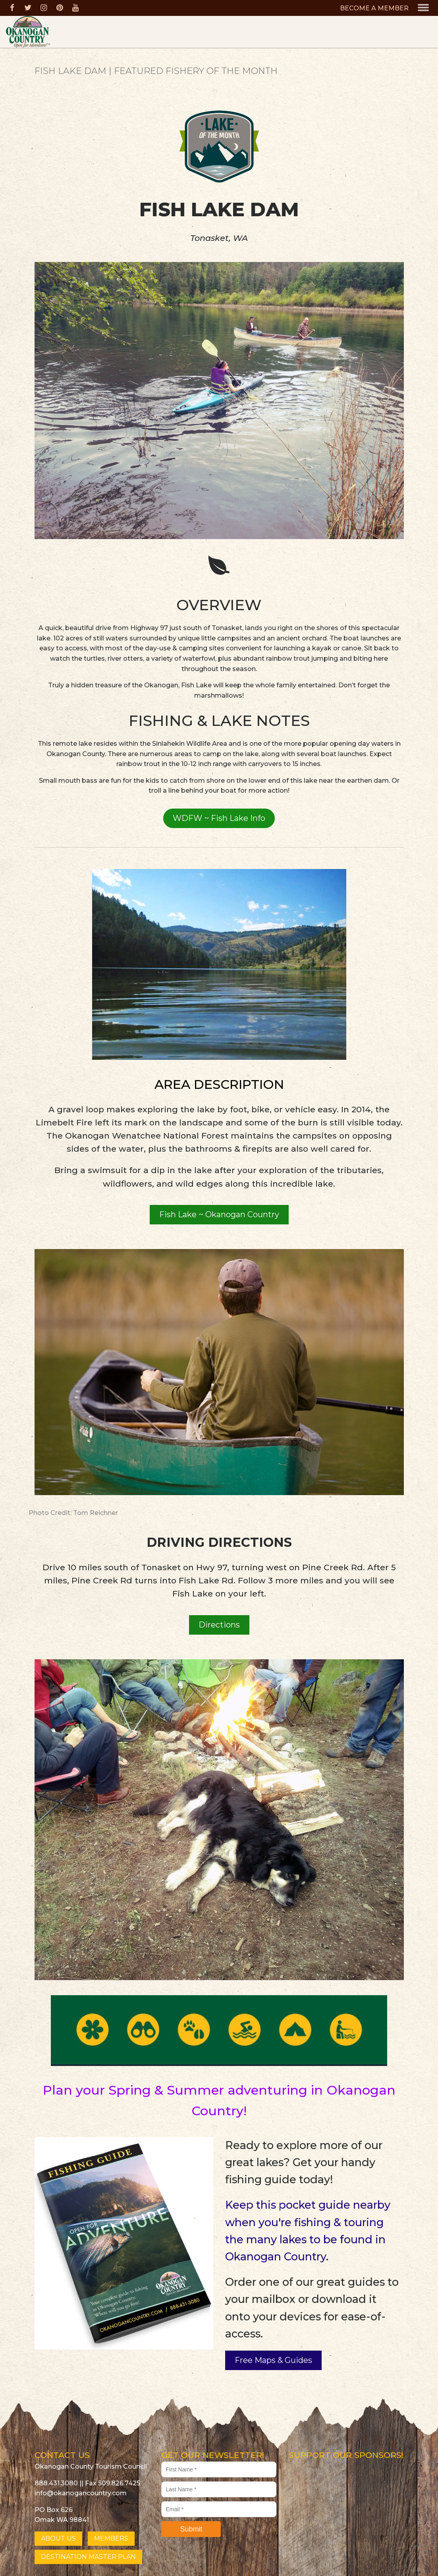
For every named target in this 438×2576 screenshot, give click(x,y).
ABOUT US (58, 2538)
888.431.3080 (56, 2483)
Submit (191, 2529)
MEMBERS (111, 2538)
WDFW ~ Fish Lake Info (219, 818)
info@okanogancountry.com (81, 2493)
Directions (219, 1624)
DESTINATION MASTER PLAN (88, 2556)
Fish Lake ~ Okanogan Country (219, 1214)
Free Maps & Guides (273, 2360)
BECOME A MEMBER (374, 8)
